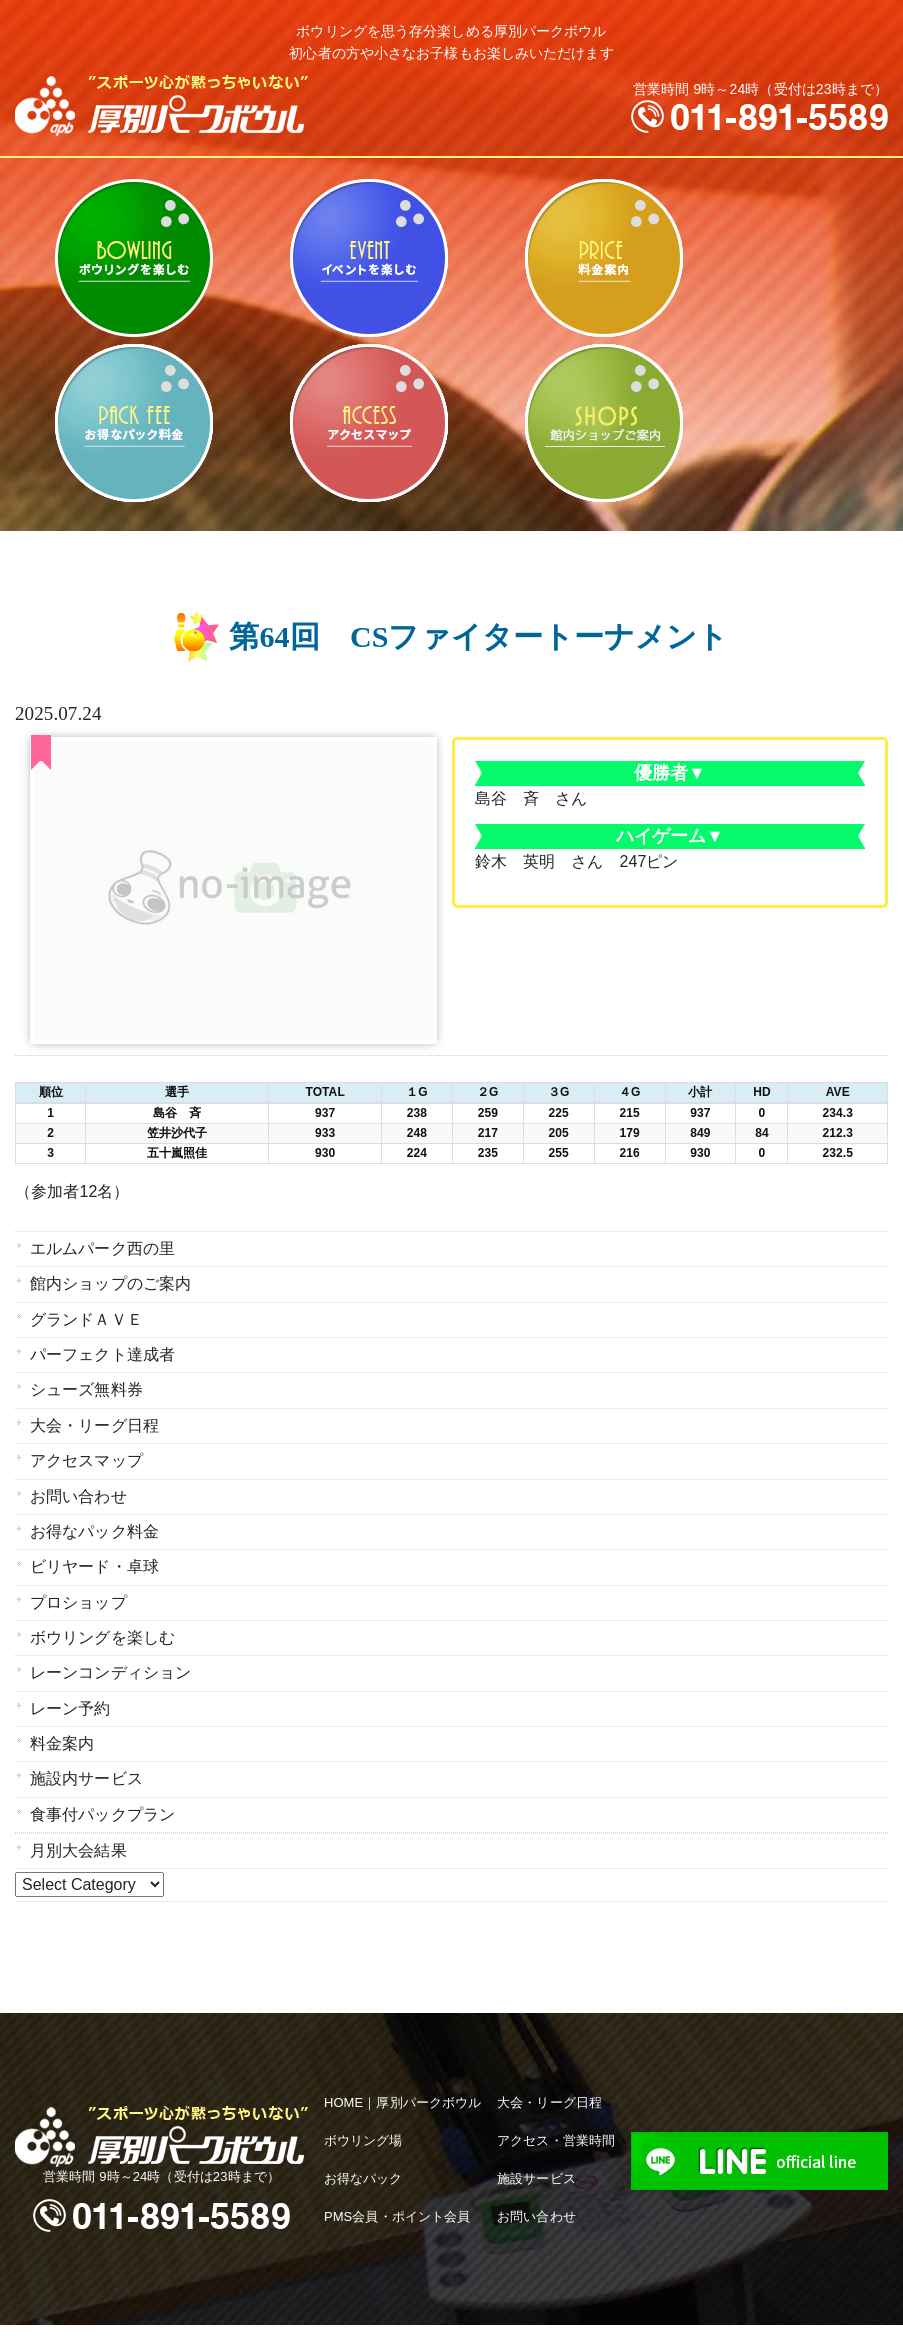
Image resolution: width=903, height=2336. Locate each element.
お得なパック (363, 2136)
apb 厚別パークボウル (347, 2308)
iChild (701, 2308)
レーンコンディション (110, 1643)
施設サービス (536, 2136)
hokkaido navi (647, 2308)
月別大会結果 (78, 1809)
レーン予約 (70, 1676)
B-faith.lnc (585, 2308)
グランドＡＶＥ (86, 1313)
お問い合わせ (78, 1478)
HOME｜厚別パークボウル (402, 2060)
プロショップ (78, 1577)
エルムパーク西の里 (102, 1247)
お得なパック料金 (133, 423)
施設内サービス (86, 1742)
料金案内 (603, 258)
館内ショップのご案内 (603, 423)
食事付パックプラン (102, 1775)
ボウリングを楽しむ (133, 258)
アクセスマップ (368, 423)
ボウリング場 (363, 2098)
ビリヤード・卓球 (368, 258)
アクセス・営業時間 (556, 2098)
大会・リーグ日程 (94, 1412)
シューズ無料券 (86, 1379)
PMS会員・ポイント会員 (397, 2173)
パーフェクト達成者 (102, 1346)
